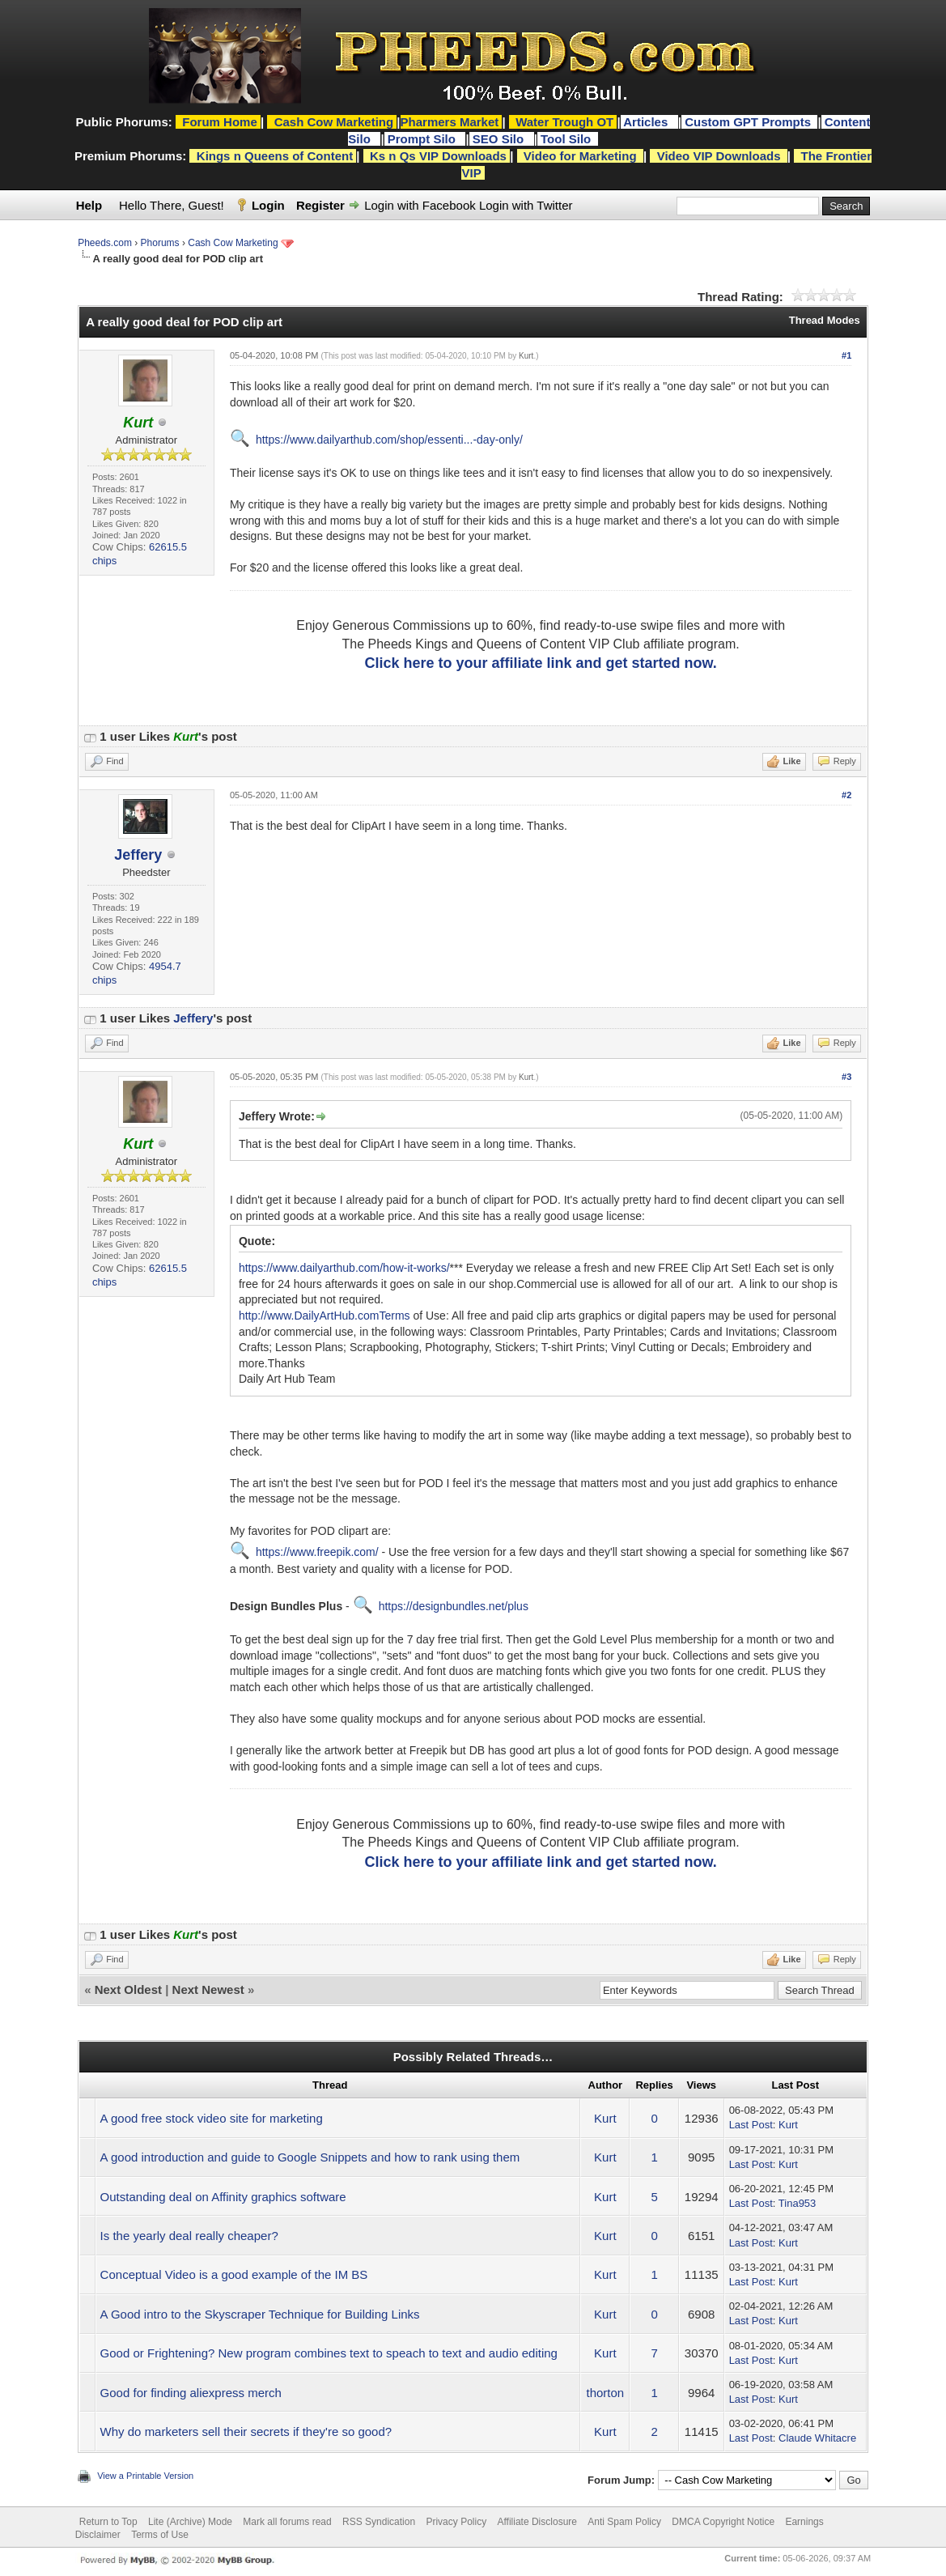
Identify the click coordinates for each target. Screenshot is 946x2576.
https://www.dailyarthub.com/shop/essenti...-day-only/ (389, 439)
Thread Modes (824, 320)
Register (320, 205)
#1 (846, 355)
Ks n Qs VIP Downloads (438, 156)
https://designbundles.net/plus (453, 1606)
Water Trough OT (564, 122)
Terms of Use (160, 2534)
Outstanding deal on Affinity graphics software (223, 2197)
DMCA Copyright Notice (723, 2521)
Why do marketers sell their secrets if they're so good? (246, 2431)
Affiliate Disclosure (536, 2521)
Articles (647, 122)
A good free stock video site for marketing (211, 2118)
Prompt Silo (423, 139)
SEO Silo (500, 139)
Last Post (751, 2125)
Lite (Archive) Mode (190, 2521)
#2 (846, 795)
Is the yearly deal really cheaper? (189, 2235)
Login (268, 205)
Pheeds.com (105, 243)
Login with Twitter (526, 205)
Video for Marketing (580, 156)
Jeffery (138, 855)
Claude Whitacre (817, 2438)
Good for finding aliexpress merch (191, 2393)
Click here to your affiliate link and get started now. (540, 663)
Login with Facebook (420, 205)
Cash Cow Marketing (233, 243)
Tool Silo (567, 139)
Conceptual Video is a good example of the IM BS (234, 2274)
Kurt (526, 355)
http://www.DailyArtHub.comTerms (324, 1315)
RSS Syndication (378, 2521)
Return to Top (108, 2521)
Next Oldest (128, 1989)
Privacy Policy (456, 2521)
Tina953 (797, 2203)
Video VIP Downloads (719, 156)
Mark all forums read (287, 2521)
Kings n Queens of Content (275, 156)
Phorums (160, 243)
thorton (605, 2393)
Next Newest (208, 1989)
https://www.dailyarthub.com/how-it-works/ (344, 1267)
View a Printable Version (145, 2475)
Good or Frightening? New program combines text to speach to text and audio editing (329, 2353)
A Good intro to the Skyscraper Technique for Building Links (260, 2314)
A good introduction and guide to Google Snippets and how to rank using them (310, 2157)
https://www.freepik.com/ (317, 1551)
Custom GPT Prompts (748, 122)
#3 (846, 1077)
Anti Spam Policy (624, 2521)
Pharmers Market (450, 122)
